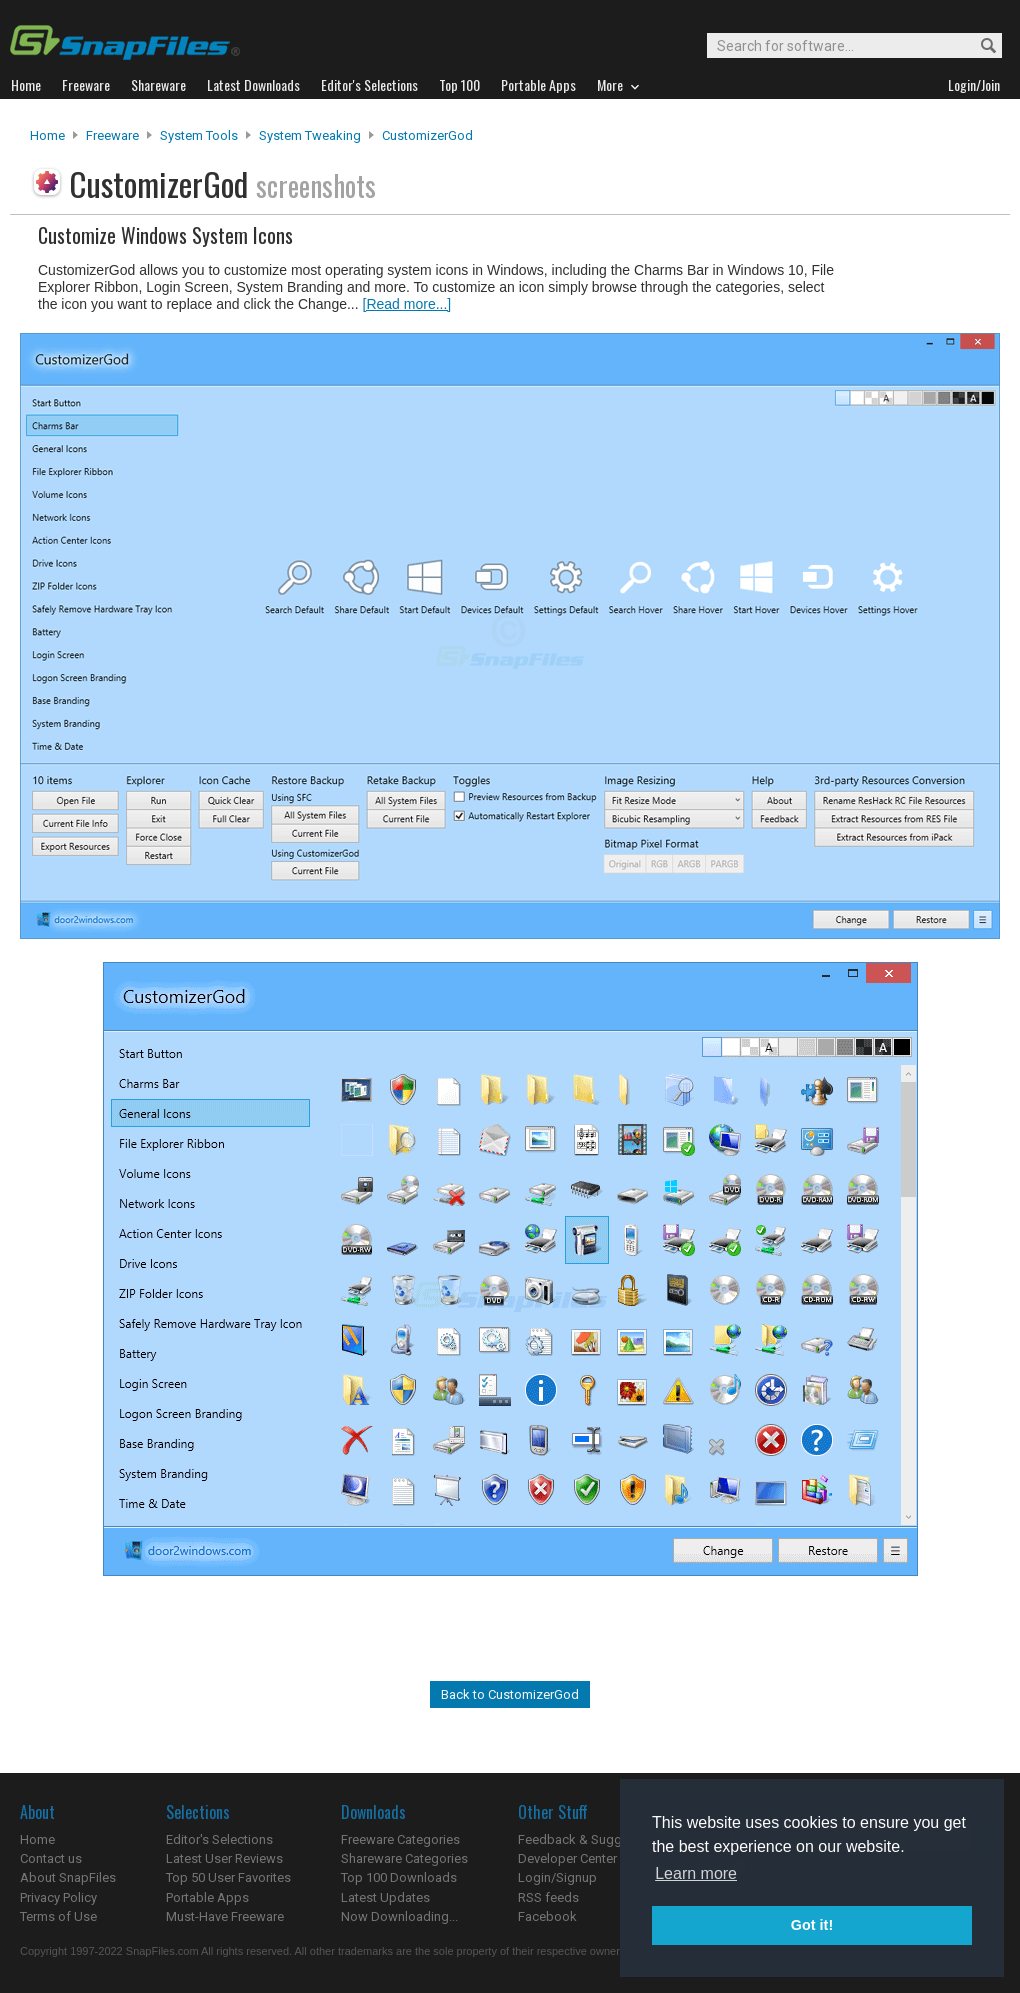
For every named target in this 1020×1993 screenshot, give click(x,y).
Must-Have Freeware (225, 1916)
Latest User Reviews (224, 1858)
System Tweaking (310, 135)
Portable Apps (207, 1897)
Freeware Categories (400, 1839)
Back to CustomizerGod (510, 1694)
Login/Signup (557, 1877)
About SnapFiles (68, 1877)
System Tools (199, 135)
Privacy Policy (58, 1897)
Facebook (547, 1916)
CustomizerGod (427, 135)
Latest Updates (385, 1897)
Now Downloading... (399, 1916)
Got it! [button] (812, 1925)
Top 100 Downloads (399, 1877)
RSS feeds (548, 1897)
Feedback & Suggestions (591, 1839)
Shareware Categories (404, 1858)
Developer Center (567, 1858)
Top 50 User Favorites (228, 1877)
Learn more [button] (696, 1873)
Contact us (51, 1858)
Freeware (112, 135)
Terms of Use (58, 1916)
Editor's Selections (219, 1839)
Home (47, 135)
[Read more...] (407, 304)
